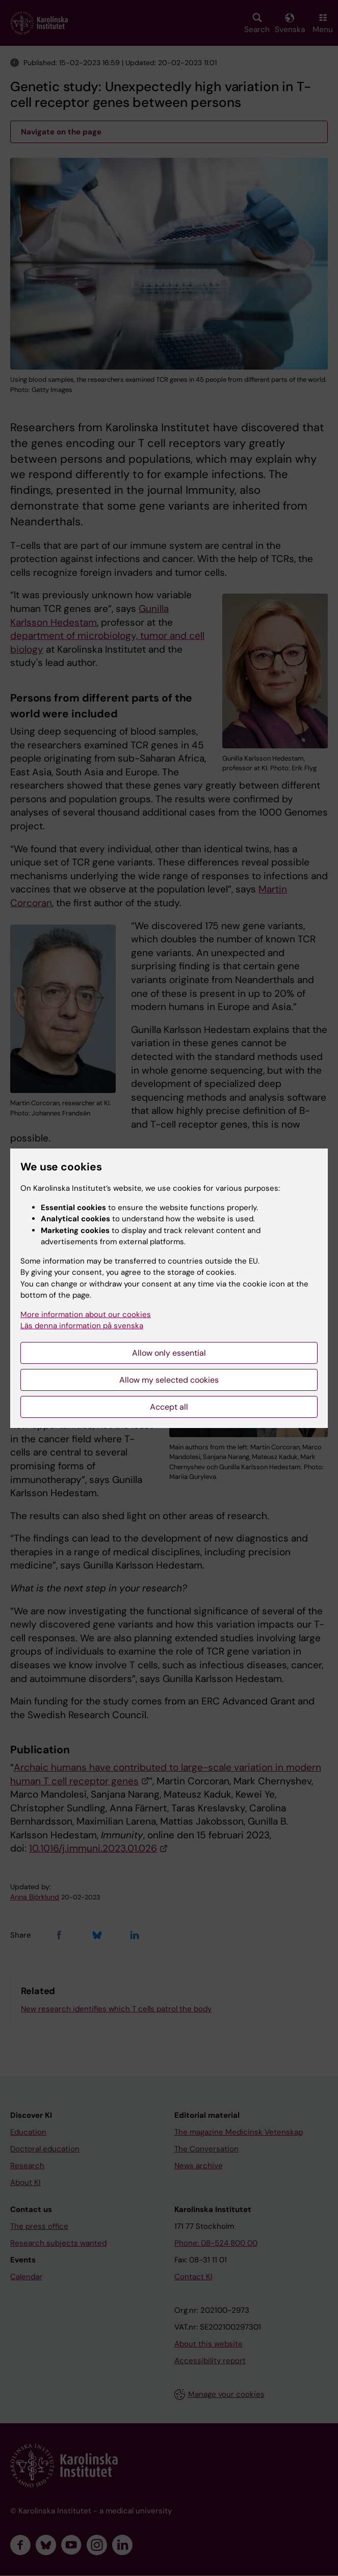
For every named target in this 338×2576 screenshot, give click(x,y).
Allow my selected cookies (169, 1380)
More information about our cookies (85, 1314)
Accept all (169, 1407)
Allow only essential (169, 1353)
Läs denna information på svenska (81, 1326)
